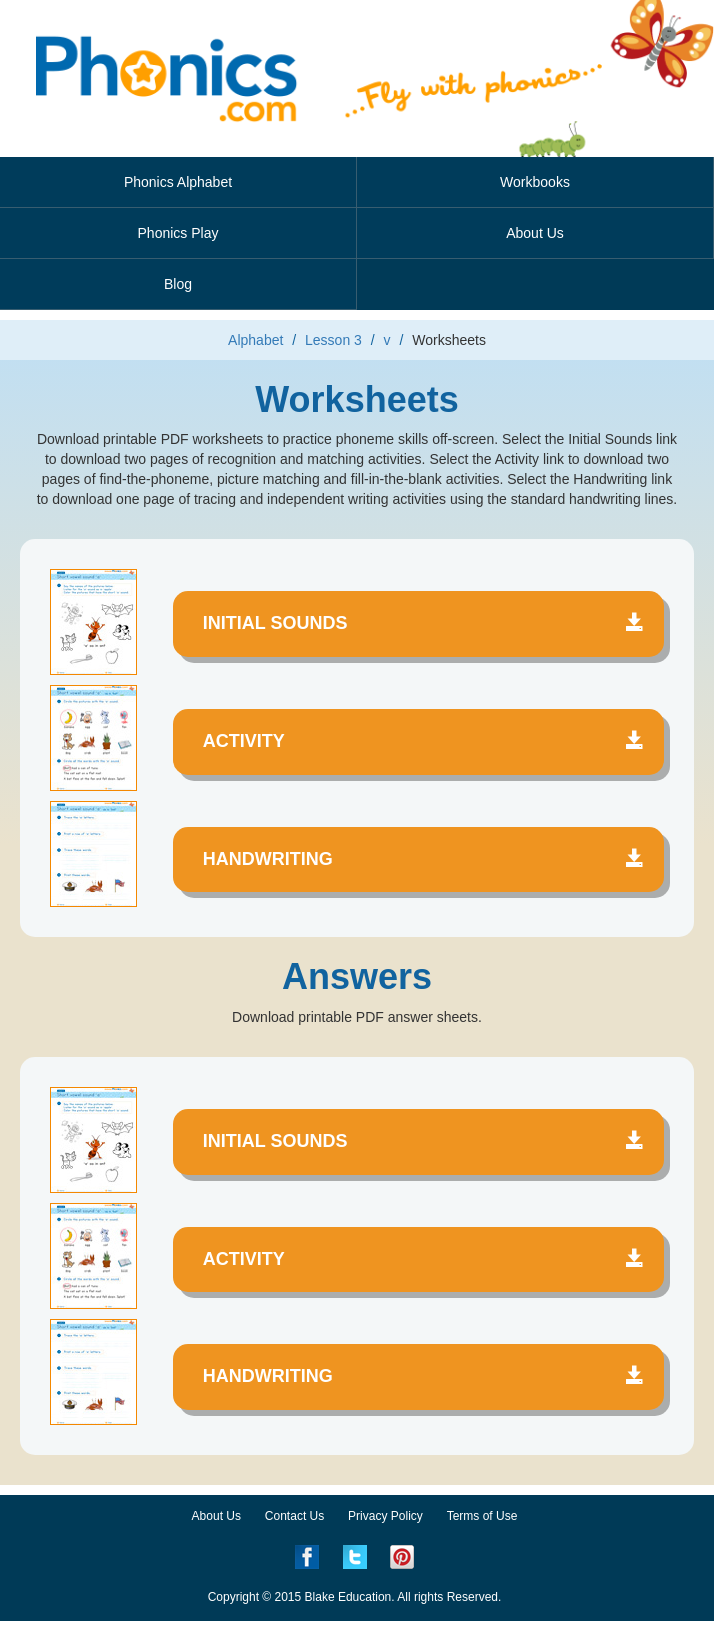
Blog (178, 284)
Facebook (307, 1557)
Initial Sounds (423, 623)
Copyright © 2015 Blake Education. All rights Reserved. (355, 1597)
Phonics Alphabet (178, 182)
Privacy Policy (385, 1516)
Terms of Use (482, 1516)
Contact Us (294, 1516)
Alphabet (255, 340)
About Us (535, 233)
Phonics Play (178, 233)
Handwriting (423, 859)
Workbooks (535, 182)
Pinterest (402, 1557)
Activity (423, 741)
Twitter (355, 1557)
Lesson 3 (333, 340)
